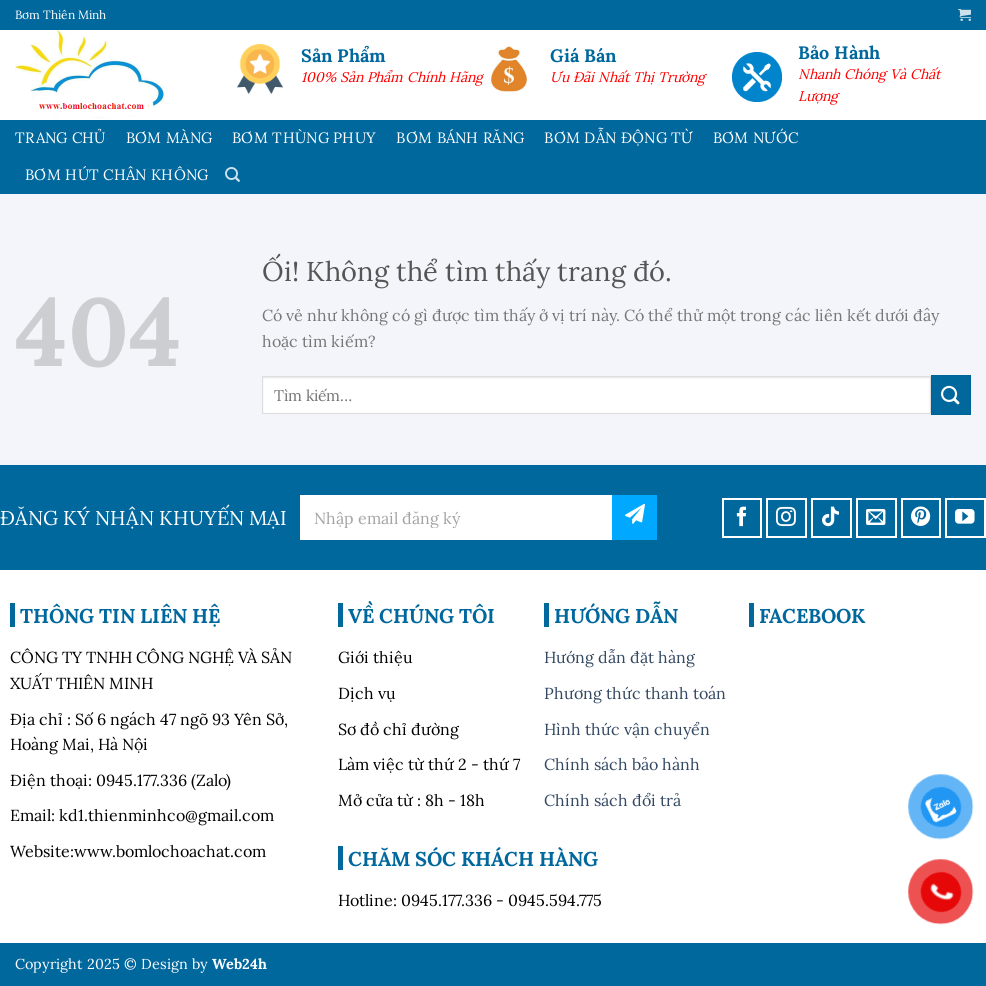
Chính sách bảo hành (622, 764)
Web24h (239, 964)
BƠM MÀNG (169, 137)
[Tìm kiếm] (232, 175)
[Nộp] (951, 394)
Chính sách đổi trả (612, 800)
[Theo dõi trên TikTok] (831, 518)
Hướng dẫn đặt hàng (619, 657)
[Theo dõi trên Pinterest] (921, 518)
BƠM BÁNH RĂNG (460, 137)
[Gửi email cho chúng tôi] (876, 518)
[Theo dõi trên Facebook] (742, 518)
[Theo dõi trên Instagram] (786, 518)
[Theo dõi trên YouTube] (965, 518)
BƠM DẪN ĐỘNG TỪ (618, 137)
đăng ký (634, 517)
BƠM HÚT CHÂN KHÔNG (116, 174)
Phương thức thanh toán (635, 693)
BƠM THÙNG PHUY (304, 137)
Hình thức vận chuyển (627, 729)
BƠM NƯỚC (755, 137)
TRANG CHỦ (60, 137)
